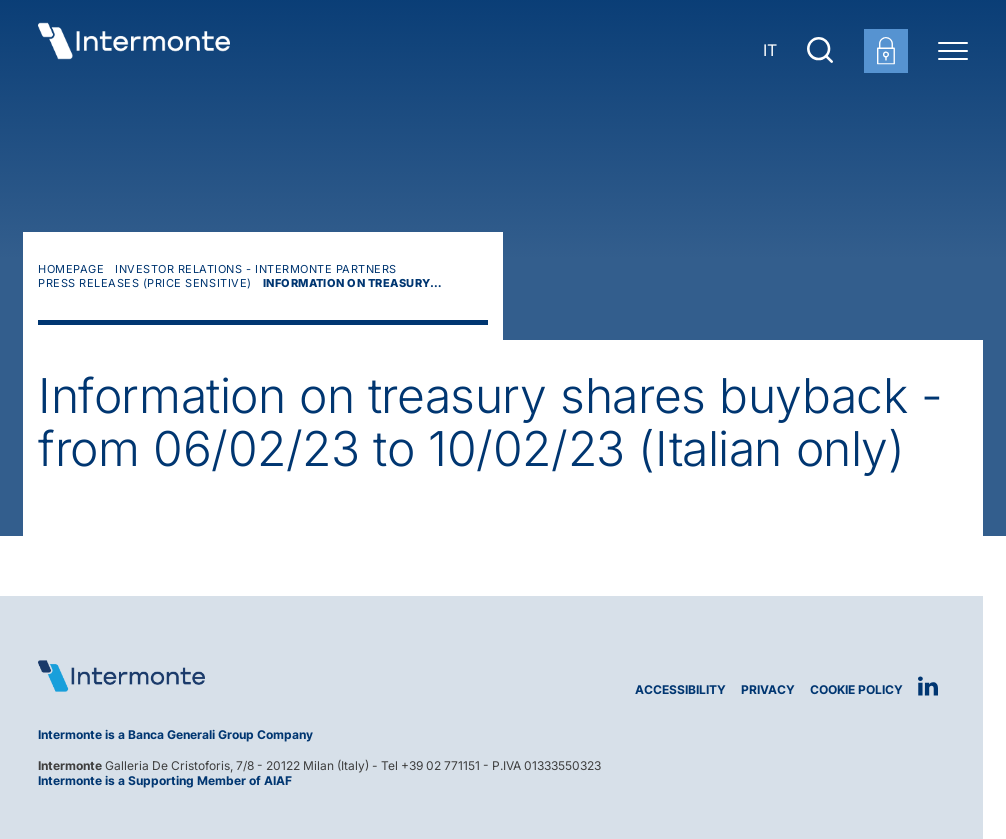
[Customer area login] (886, 51)
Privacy (768, 689)
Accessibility (680, 689)
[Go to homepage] (134, 50)
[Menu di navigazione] (953, 50)
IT (770, 50)
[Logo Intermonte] (263, 676)
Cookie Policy (856, 689)
